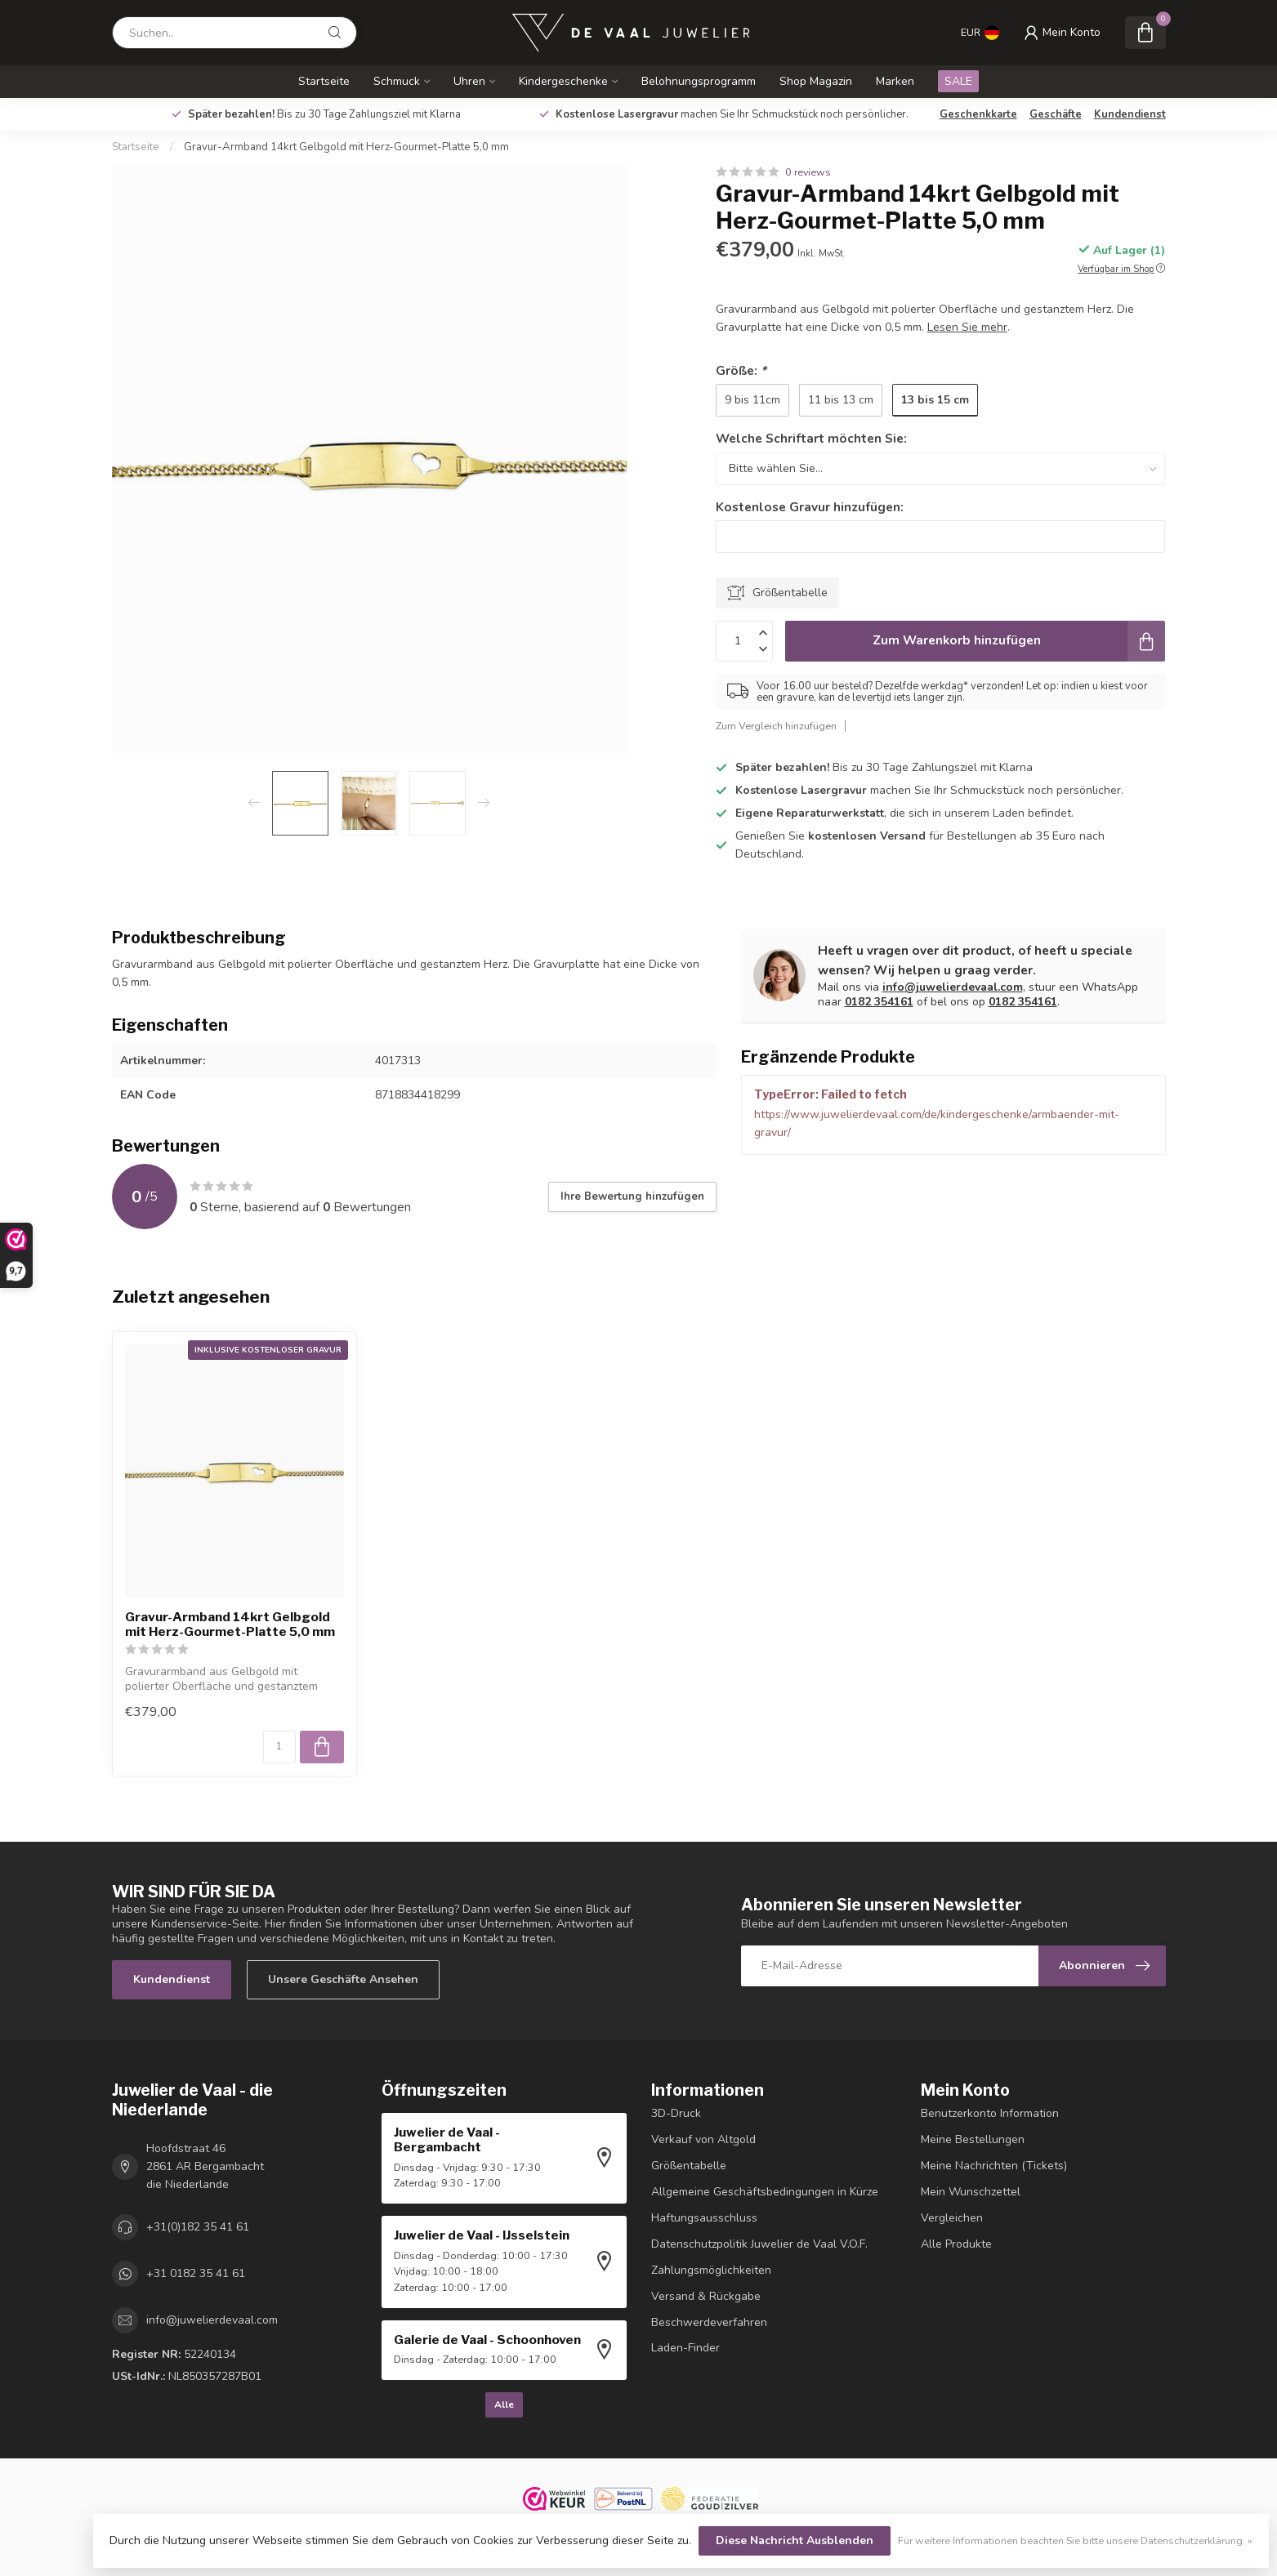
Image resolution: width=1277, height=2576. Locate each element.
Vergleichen (952, 2218)
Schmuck (396, 81)
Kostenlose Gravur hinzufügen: (810, 506)
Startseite (324, 81)
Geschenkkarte (978, 114)
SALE (958, 81)
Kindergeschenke (563, 81)
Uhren (469, 81)
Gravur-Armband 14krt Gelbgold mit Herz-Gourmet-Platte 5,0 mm (346, 147)
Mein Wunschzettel (970, 2191)
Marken (895, 81)
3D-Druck (676, 2113)
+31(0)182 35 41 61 (197, 2227)
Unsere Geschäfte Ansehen (343, 1979)
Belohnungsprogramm (698, 81)
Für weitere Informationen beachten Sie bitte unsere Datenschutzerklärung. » (1075, 2540)
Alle (504, 2404)
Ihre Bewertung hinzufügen (632, 1196)
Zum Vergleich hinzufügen (776, 726)
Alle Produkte (956, 2244)
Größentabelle (688, 2165)
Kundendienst (1130, 114)
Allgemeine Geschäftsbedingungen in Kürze (764, 2191)
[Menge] (279, 1747)
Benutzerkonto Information (990, 2113)
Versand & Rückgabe (706, 2296)
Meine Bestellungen (973, 2139)
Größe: (741, 370)
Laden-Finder (685, 2347)
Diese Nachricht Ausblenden (794, 2540)
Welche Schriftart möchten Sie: (811, 438)
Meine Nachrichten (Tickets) (994, 2165)
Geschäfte (1055, 114)
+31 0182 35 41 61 (195, 2273)
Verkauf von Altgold (703, 2139)
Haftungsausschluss (704, 2218)
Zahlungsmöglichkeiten (711, 2270)
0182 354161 (879, 1001)
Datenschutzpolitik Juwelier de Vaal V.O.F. (759, 2244)
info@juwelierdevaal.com (952, 987)
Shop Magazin (815, 81)
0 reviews (808, 172)
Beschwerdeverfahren (709, 2322)
